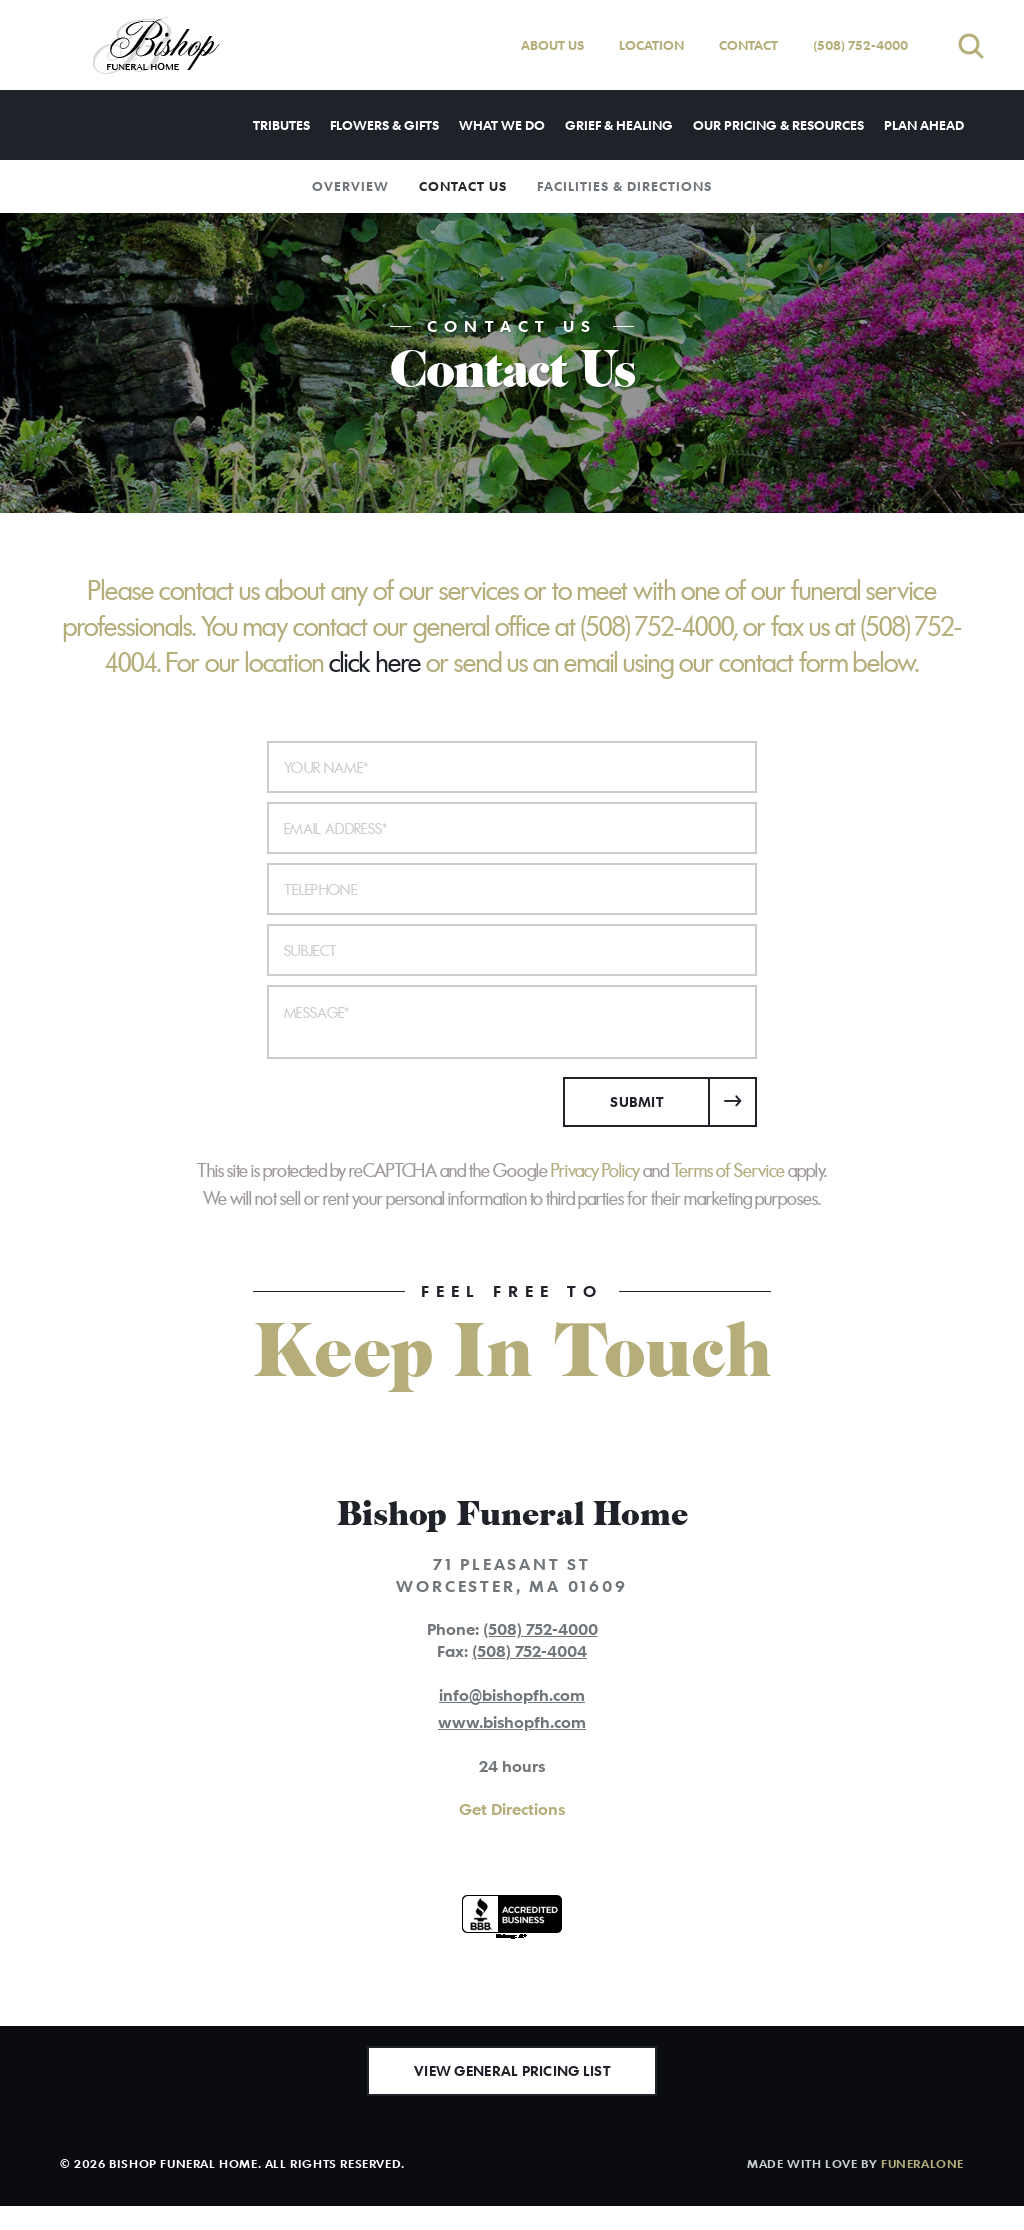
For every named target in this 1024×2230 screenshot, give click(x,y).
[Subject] (512, 950)
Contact (748, 45)
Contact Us (463, 186)
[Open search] (971, 45)
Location (651, 45)
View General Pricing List (512, 2094)
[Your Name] (512, 767)
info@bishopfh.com (512, 1695)
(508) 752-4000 (860, 45)
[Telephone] (512, 889)
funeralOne (922, 2187)
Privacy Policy (595, 1171)
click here (375, 663)
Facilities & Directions (624, 186)
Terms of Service (728, 1171)
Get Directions (512, 1809)
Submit (636, 1101)
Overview (350, 186)
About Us (552, 45)
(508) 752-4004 (529, 1651)
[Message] (512, 1022)
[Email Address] (512, 828)
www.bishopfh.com (512, 1722)
